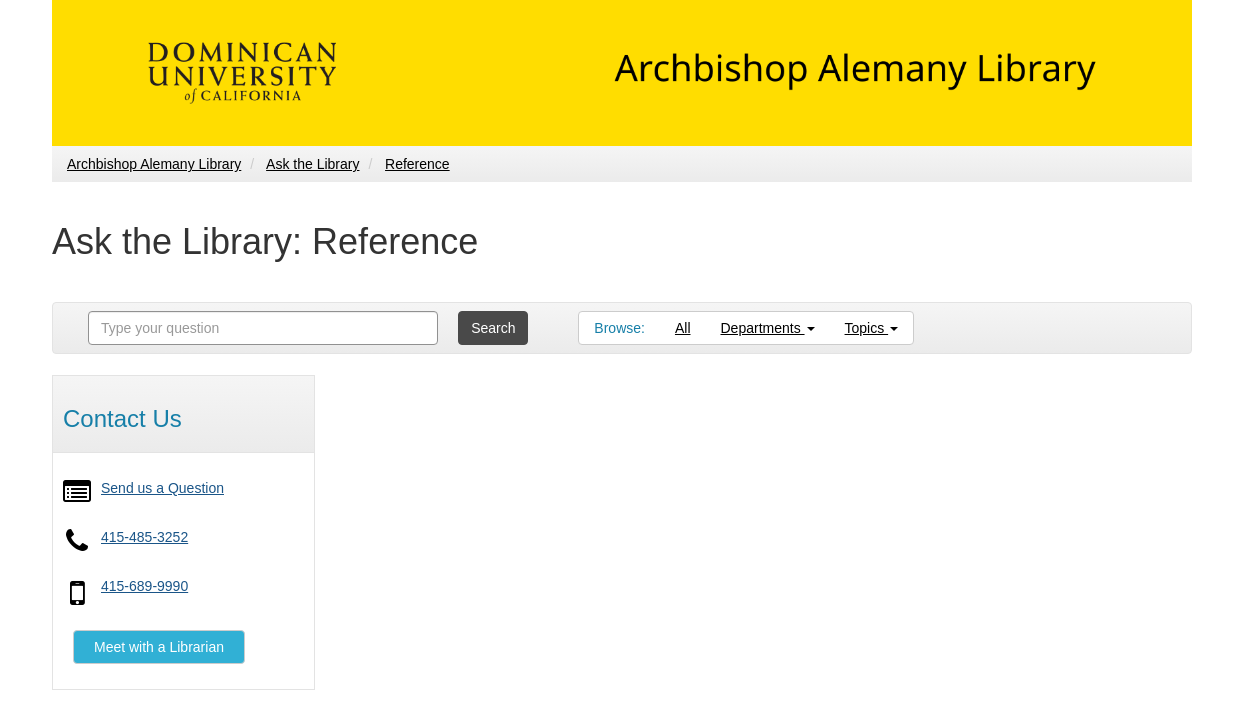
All (683, 328)
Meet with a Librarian (159, 647)
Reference (417, 164)
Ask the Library (312, 164)
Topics (872, 328)
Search (493, 328)
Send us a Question (162, 488)
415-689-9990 (144, 586)
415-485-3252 (144, 537)
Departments (768, 328)
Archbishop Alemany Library (154, 164)
